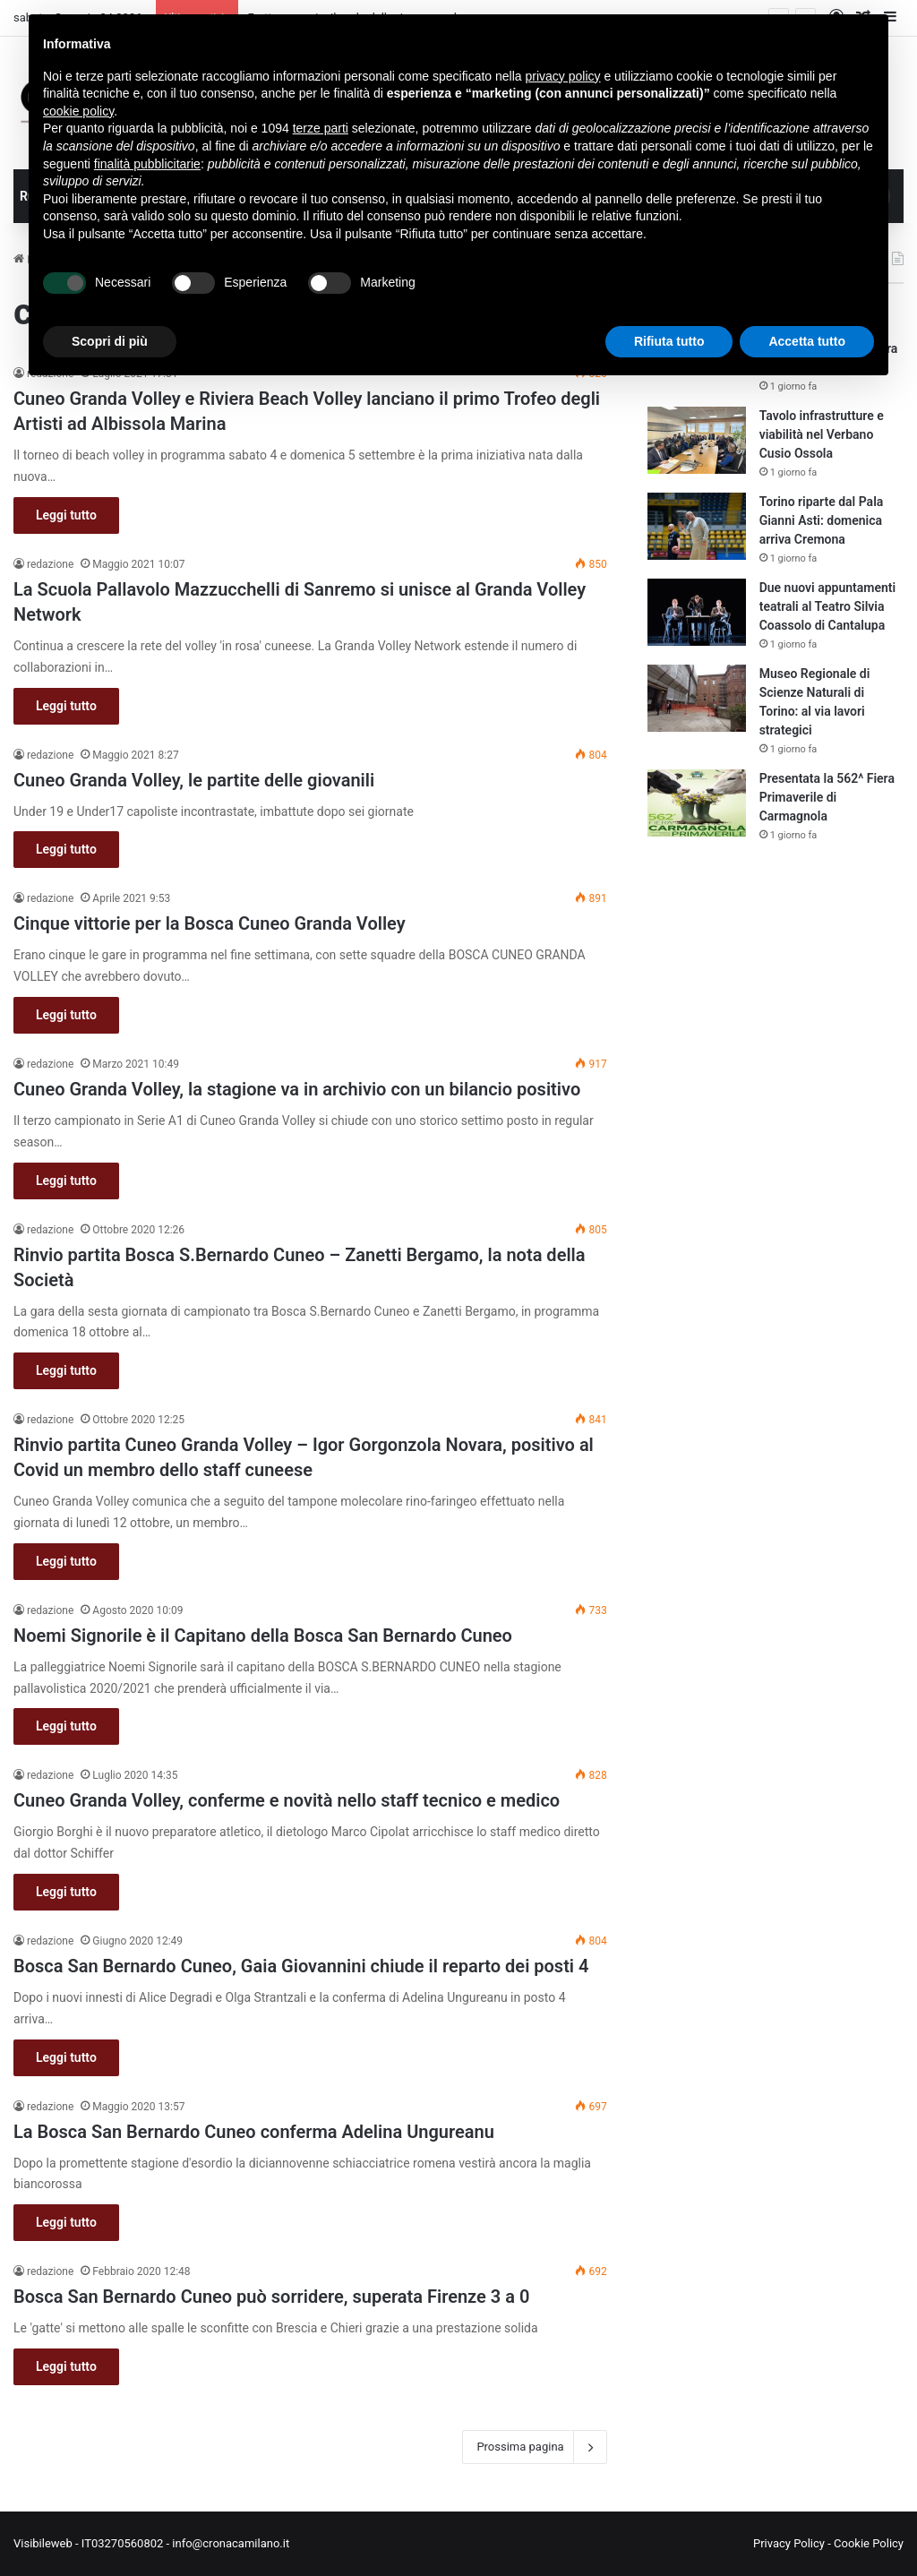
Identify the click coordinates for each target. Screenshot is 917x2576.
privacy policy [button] (563, 76)
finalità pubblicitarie (147, 164)
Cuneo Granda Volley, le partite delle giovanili (193, 780)
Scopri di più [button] (110, 341)
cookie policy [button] (78, 111)
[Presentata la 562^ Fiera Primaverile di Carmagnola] (696, 803)
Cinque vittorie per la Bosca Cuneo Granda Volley (209, 923)
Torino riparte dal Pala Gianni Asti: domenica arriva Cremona (821, 520)
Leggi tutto (66, 515)
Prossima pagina (534, 2447)
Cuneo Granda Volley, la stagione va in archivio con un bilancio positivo (296, 1089)
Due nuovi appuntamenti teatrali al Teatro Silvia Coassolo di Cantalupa (827, 606)
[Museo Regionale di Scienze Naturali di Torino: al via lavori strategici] (696, 698)
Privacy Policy (789, 2543)
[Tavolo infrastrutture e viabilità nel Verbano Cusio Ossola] (696, 440)
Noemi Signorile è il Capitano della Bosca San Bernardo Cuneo (262, 1635)
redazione (50, 564)
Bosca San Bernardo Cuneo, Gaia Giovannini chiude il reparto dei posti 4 (300, 1966)
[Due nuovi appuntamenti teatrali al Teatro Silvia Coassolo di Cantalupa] (696, 612)
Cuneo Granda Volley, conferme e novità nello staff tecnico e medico (286, 1800)
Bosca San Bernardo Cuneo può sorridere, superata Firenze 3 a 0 (271, 2296)
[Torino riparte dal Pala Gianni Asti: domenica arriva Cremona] (696, 526)
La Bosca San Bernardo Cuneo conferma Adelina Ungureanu (253, 2131)
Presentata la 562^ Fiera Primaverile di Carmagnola (827, 797)
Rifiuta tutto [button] (669, 341)
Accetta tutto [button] (806, 341)
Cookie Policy (869, 2543)
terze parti (320, 128)
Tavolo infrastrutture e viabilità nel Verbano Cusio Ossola (821, 434)
